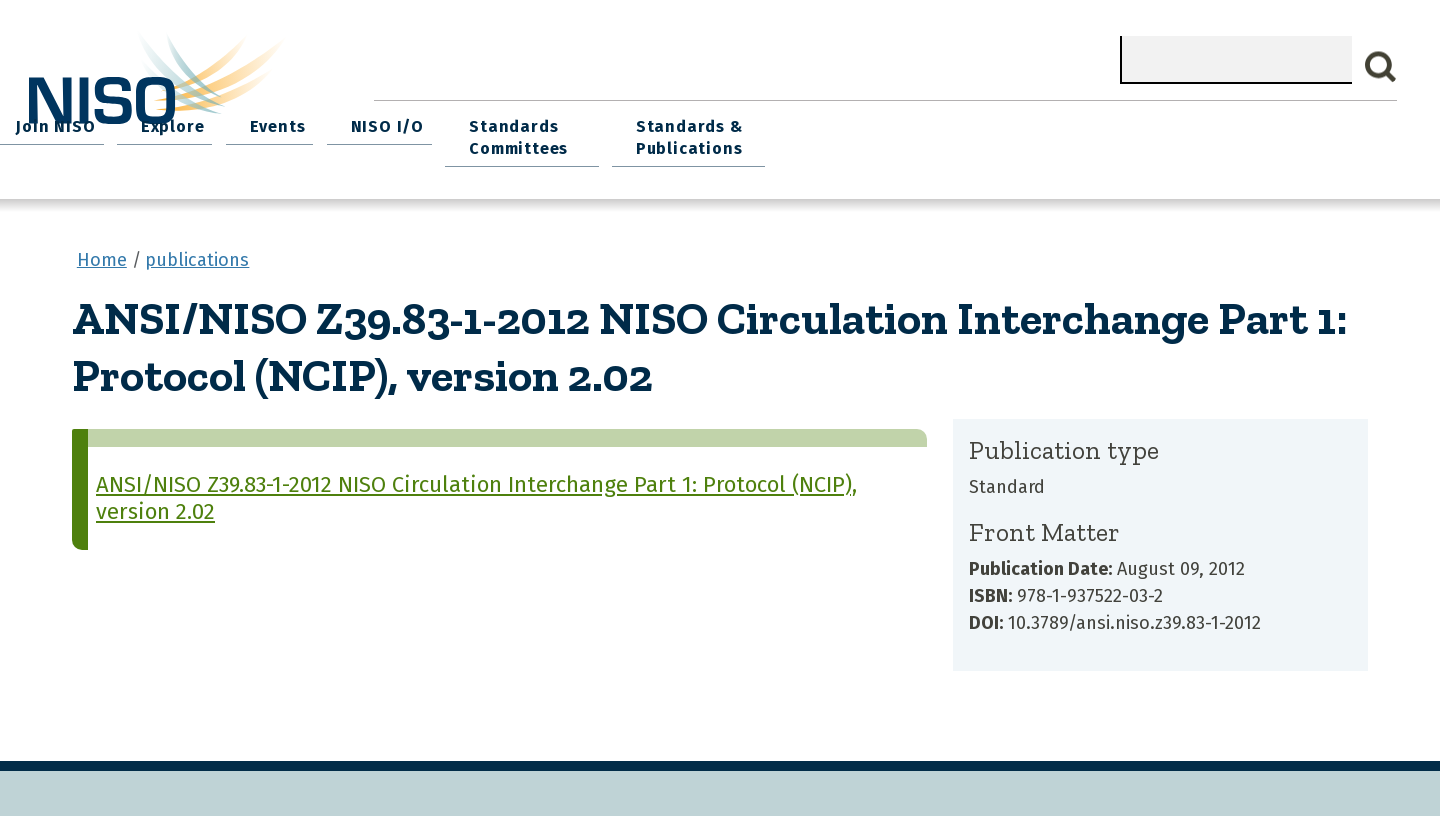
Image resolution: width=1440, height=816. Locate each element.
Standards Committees (1084, 131)
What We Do (526, 120)
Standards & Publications (1278, 131)
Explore (762, 120)
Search (1381, 67)
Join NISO (653, 120)
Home (416, 120)
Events (859, 120)
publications (197, 249)
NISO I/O (960, 120)
